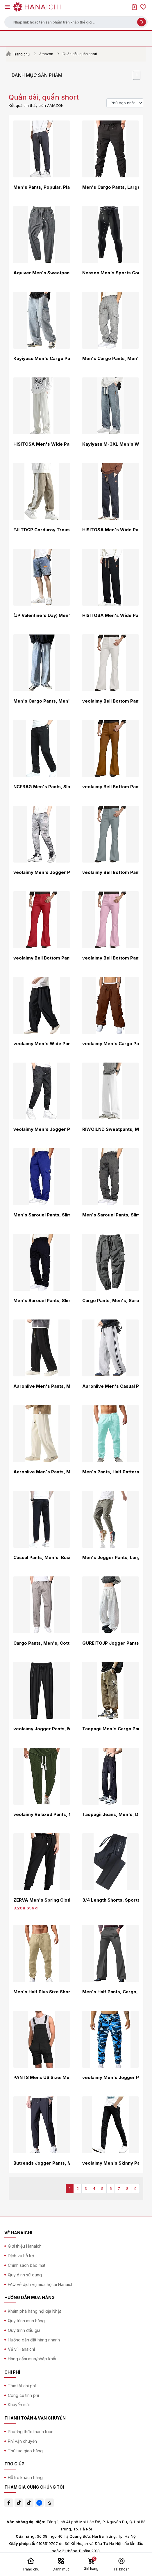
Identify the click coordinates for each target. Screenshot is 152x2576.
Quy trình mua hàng (26, 2320)
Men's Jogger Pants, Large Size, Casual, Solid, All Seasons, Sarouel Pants (110, 1557)
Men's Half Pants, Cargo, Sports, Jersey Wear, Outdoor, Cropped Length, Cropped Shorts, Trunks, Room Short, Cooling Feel (110, 1991)
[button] (76, 22)
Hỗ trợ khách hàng (25, 2477)
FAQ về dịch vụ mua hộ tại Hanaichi (41, 2284)
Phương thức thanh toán (30, 2431)
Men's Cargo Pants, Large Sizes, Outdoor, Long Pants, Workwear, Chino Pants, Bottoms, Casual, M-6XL (110, 187)
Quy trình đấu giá (24, 2330)
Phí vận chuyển (22, 2441)
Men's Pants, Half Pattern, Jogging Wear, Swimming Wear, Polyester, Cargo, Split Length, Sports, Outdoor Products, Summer (110, 1472)
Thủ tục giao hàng (25, 2450)
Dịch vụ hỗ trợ (21, 2255)
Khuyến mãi (19, 2404)
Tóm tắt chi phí (22, 2385)
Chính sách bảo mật (26, 2265)
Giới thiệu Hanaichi (25, 2246)
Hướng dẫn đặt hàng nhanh (34, 2339)
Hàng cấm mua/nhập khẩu (33, 2358)
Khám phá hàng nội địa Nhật (34, 2311)
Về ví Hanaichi (21, 2349)
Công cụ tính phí (23, 2395)
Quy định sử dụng (25, 2274)
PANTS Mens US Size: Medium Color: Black (41, 2077)
